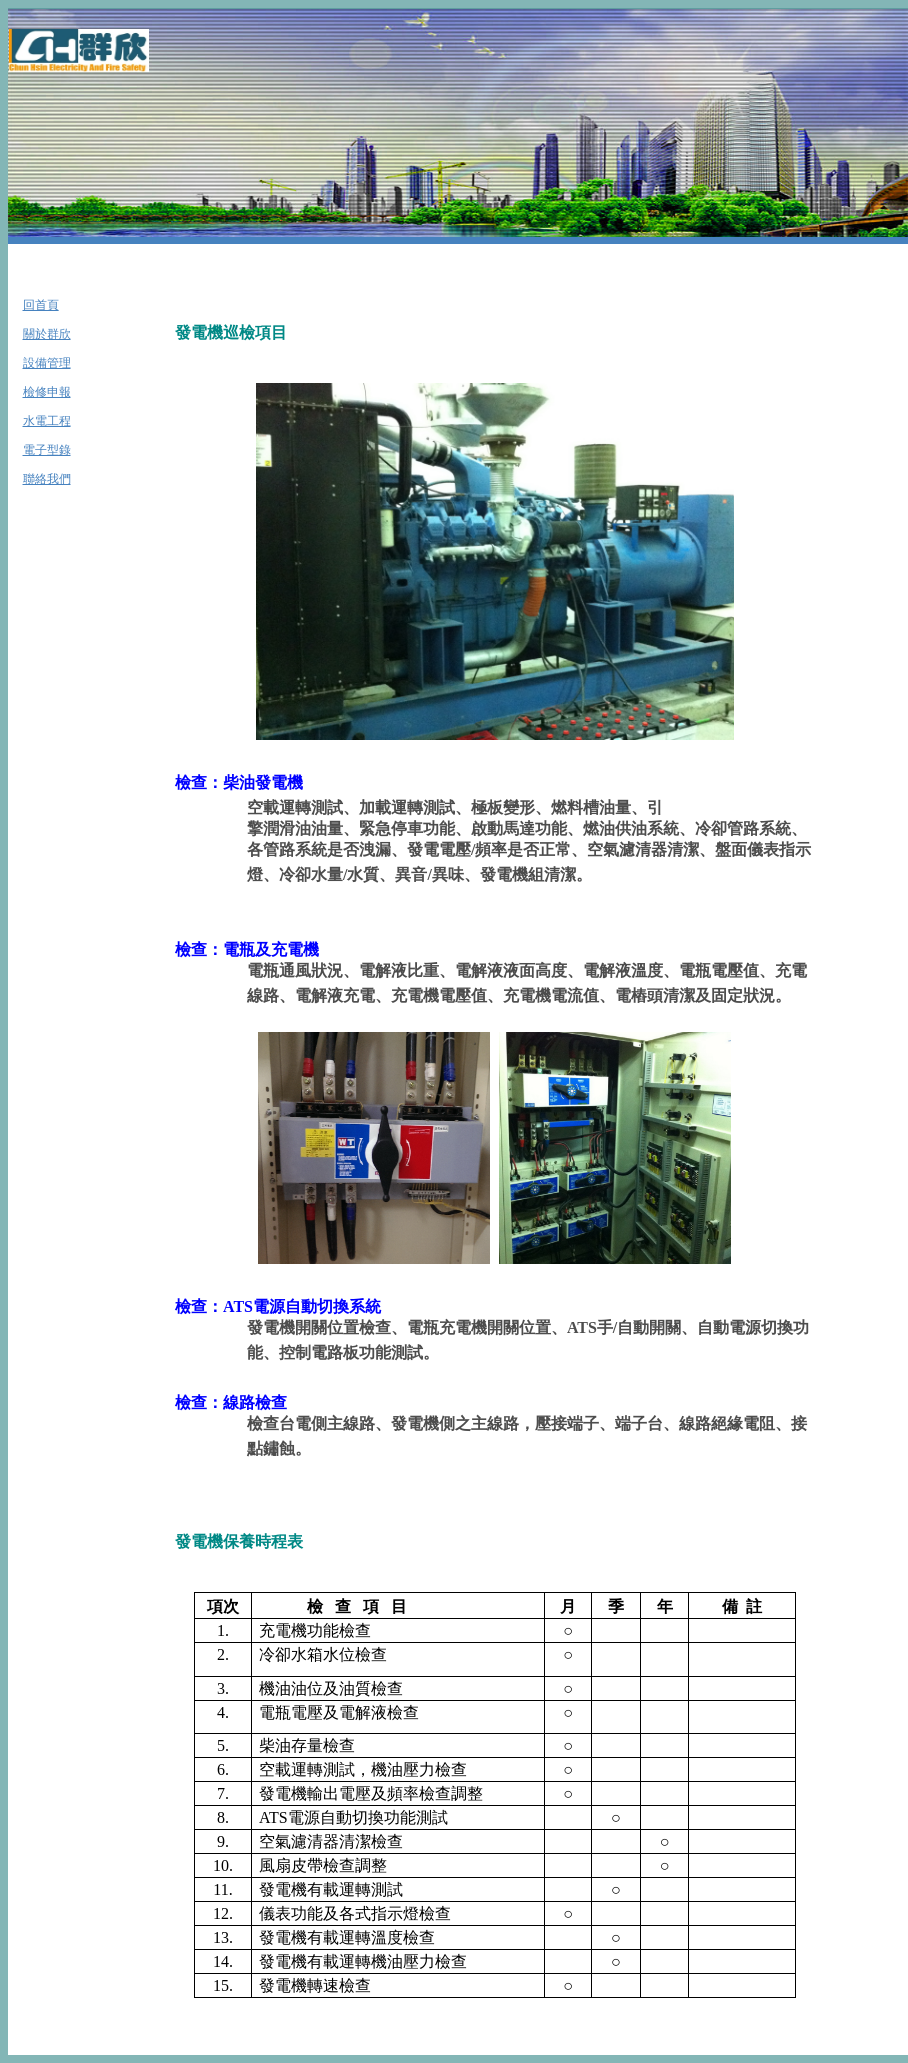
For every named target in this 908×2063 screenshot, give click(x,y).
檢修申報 (47, 392)
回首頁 (41, 305)
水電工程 (47, 421)
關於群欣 (47, 334)
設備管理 (47, 363)
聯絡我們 (47, 479)
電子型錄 (47, 450)
